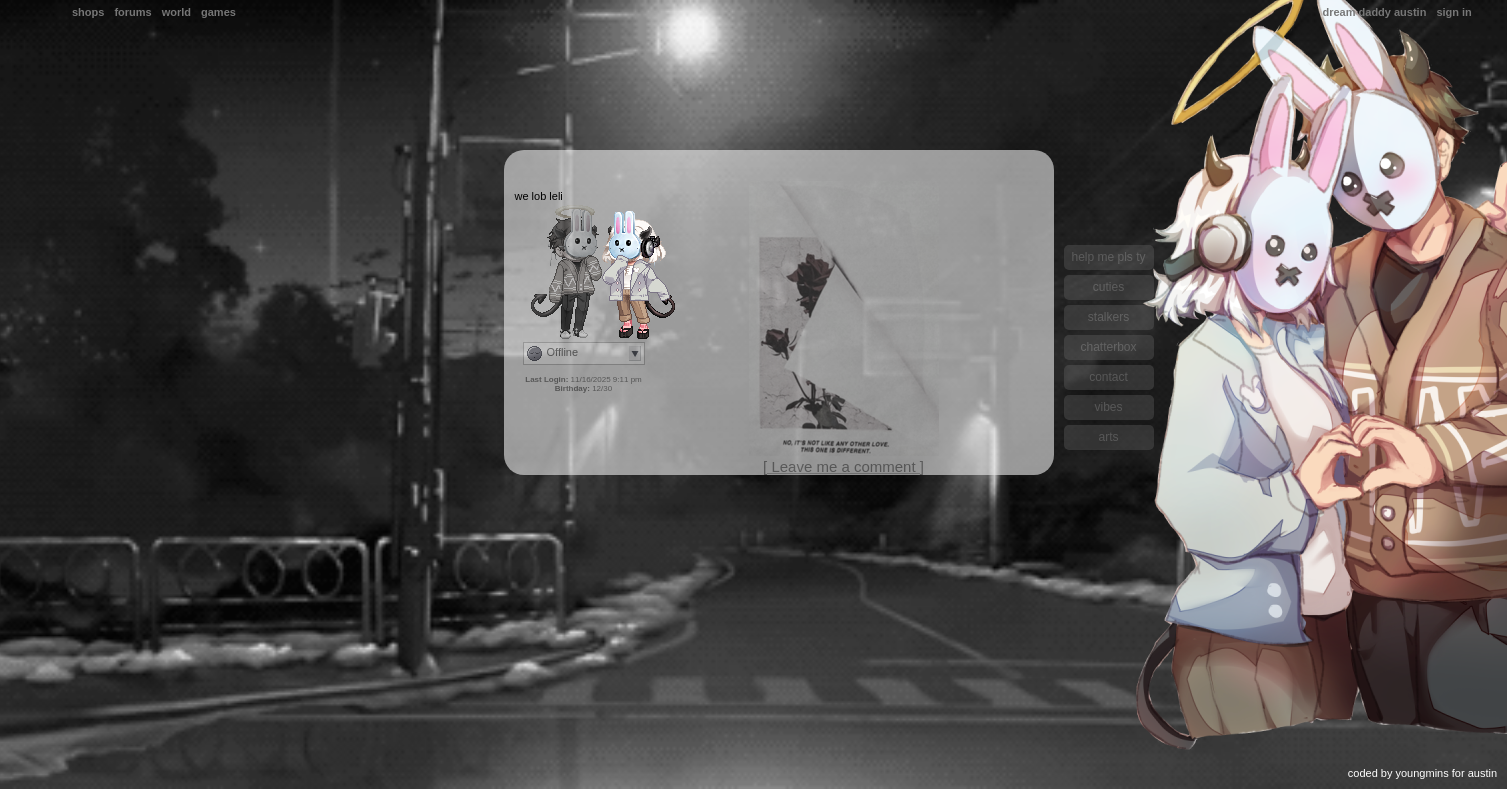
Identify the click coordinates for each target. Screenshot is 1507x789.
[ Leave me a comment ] (843, 466)
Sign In (1453, 12)
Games (218, 12)
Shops (88, 12)
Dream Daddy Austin (1374, 12)
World (176, 12)
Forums (132, 12)
